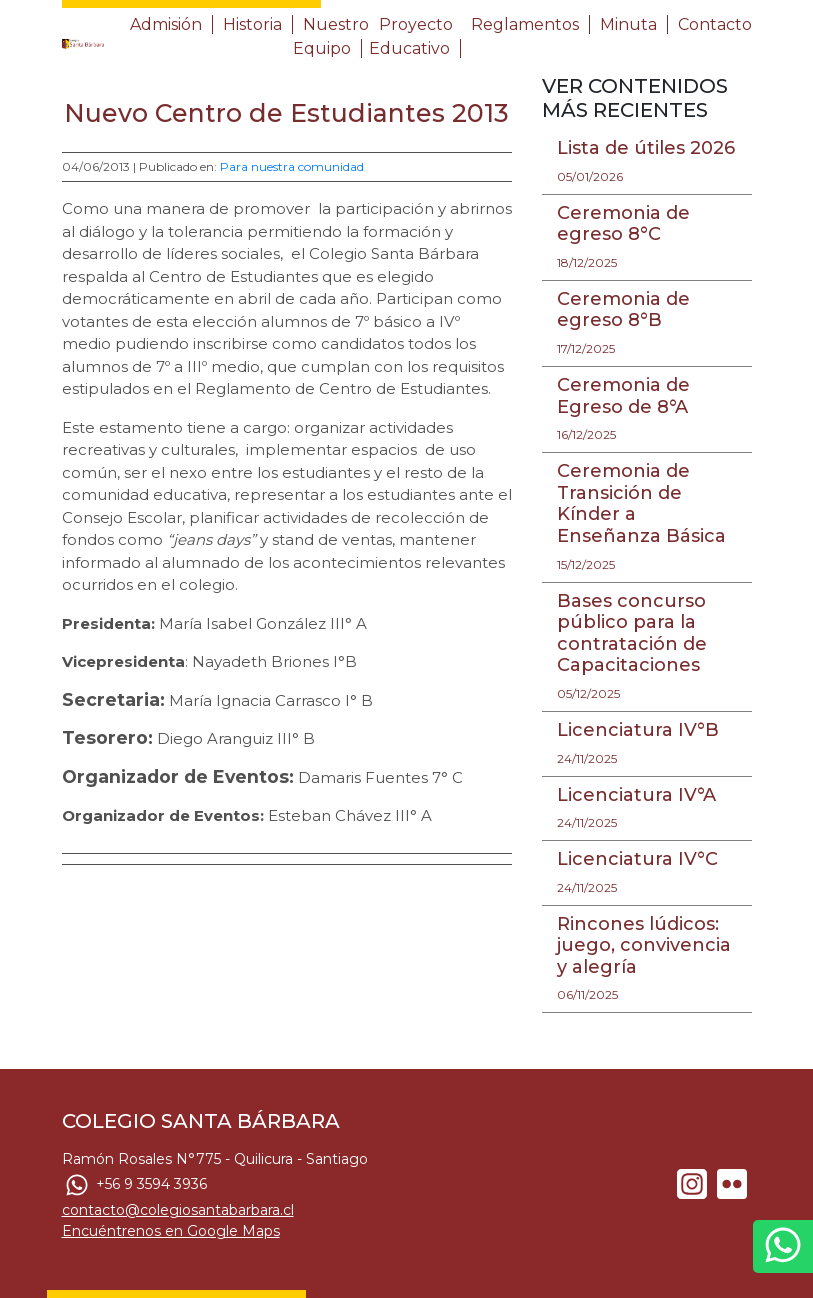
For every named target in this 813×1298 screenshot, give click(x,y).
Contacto (715, 24)
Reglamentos (525, 24)
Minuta (628, 24)
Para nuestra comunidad (292, 166)
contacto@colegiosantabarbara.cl (178, 1210)
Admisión (166, 24)
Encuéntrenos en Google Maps (171, 1231)
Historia (252, 24)
